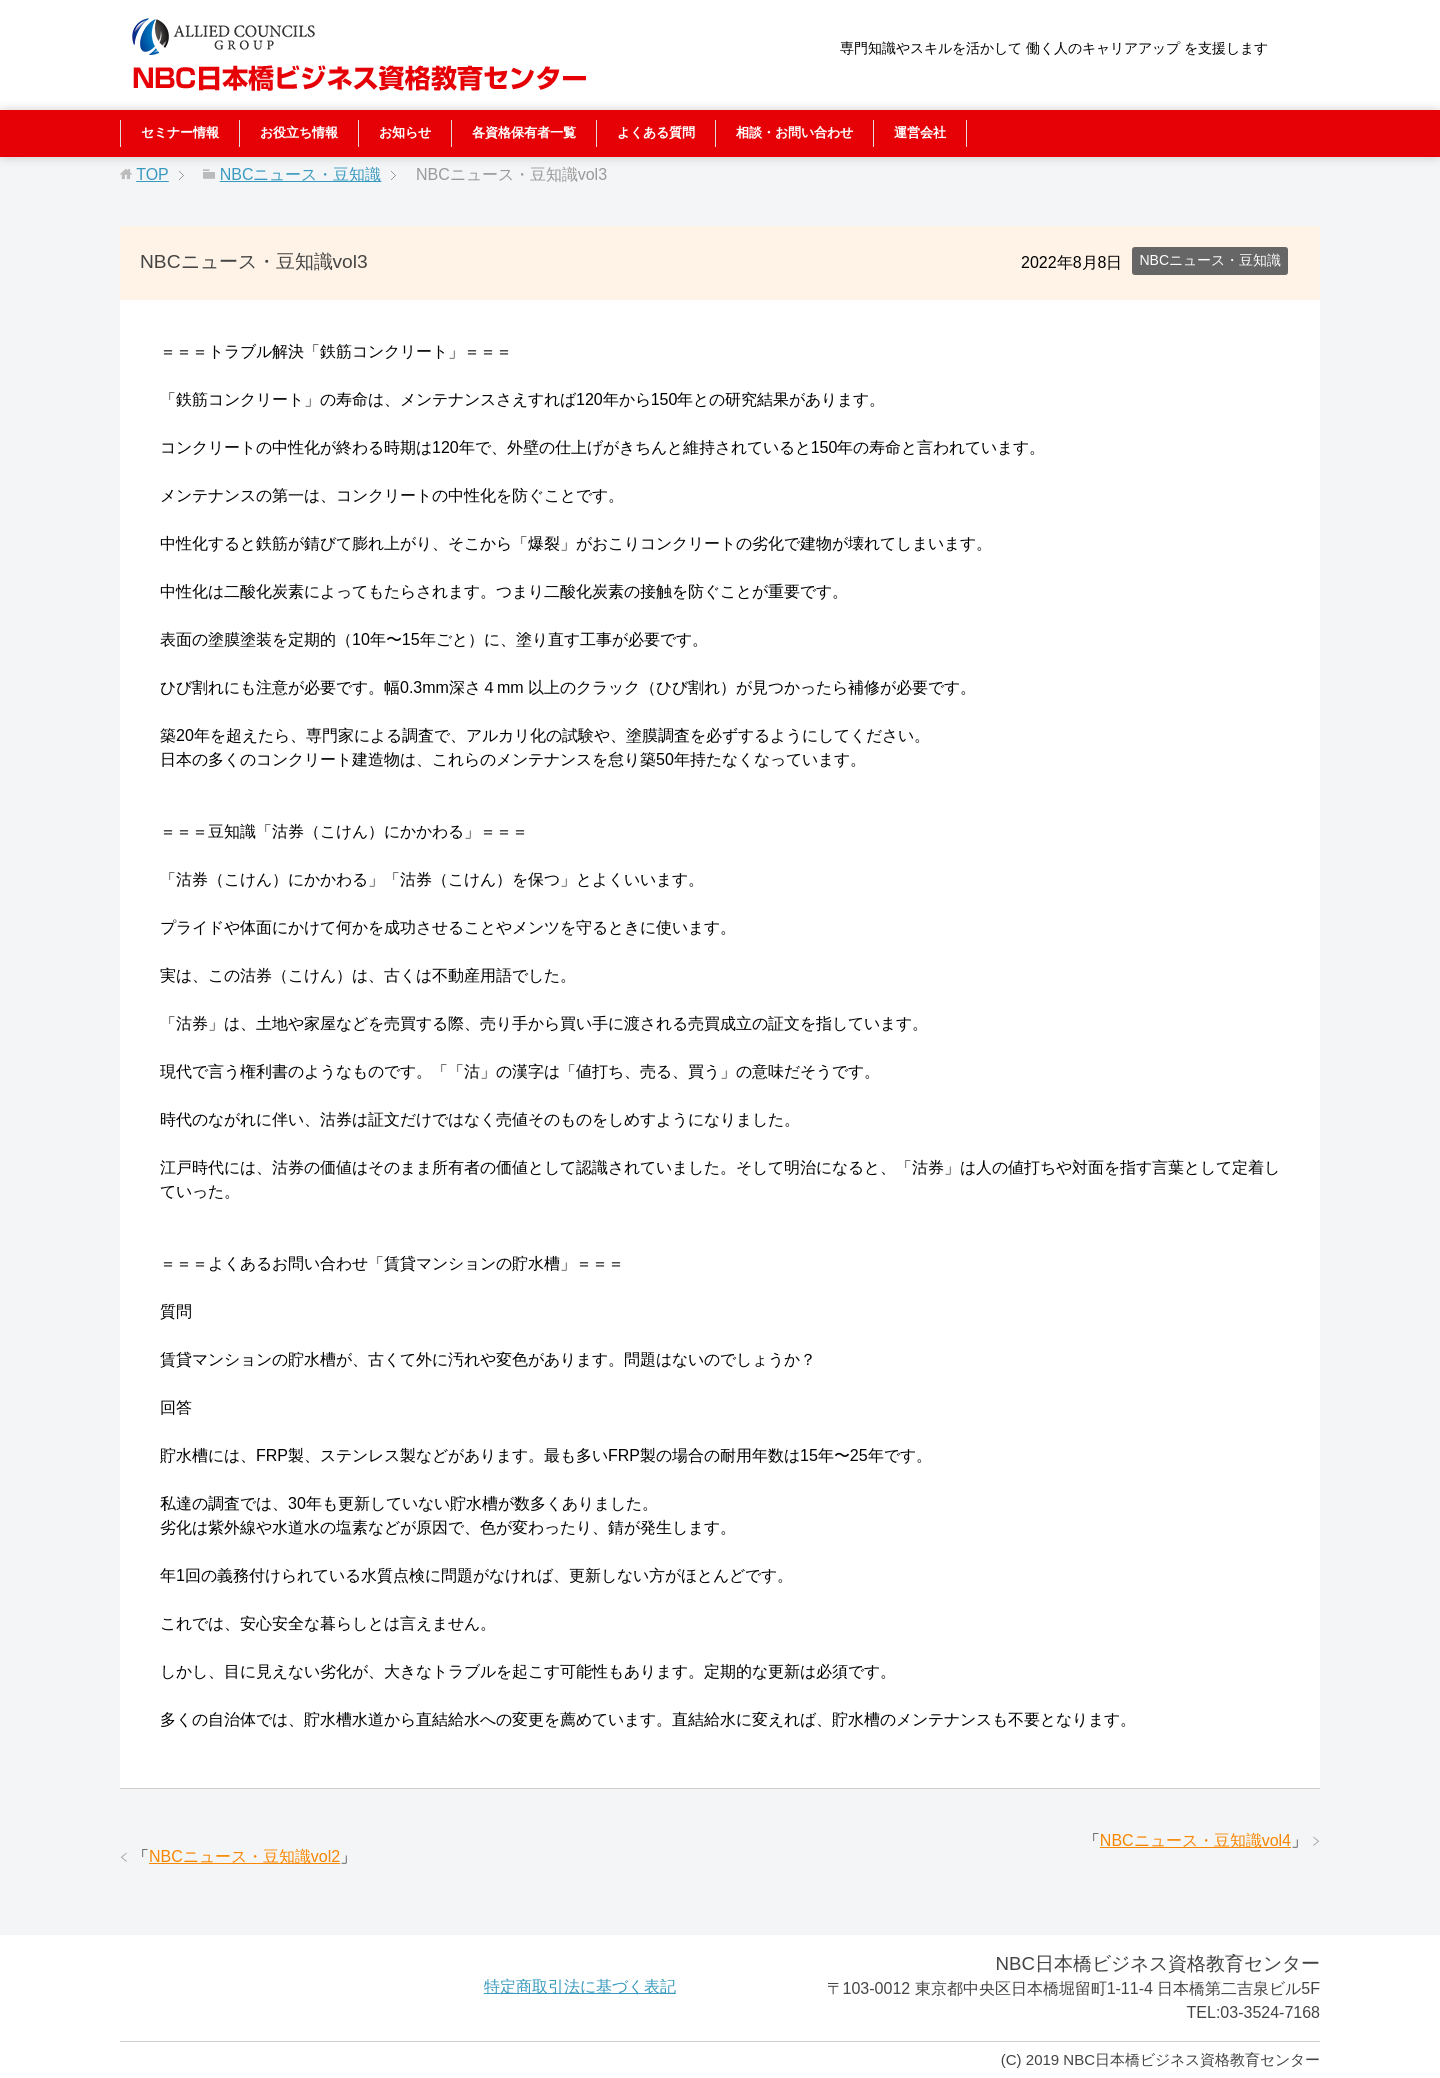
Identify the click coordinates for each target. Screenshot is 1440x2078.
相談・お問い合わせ (794, 132)
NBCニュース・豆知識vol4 (1195, 1840)
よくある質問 (656, 132)
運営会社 (920, 132)
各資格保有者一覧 (524, 132)
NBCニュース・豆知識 (1210, 260)
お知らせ (405, 132)
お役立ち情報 (299, 132)
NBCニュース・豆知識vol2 (244, 1856)
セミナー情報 (180, 132)
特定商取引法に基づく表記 (580, 1986)
